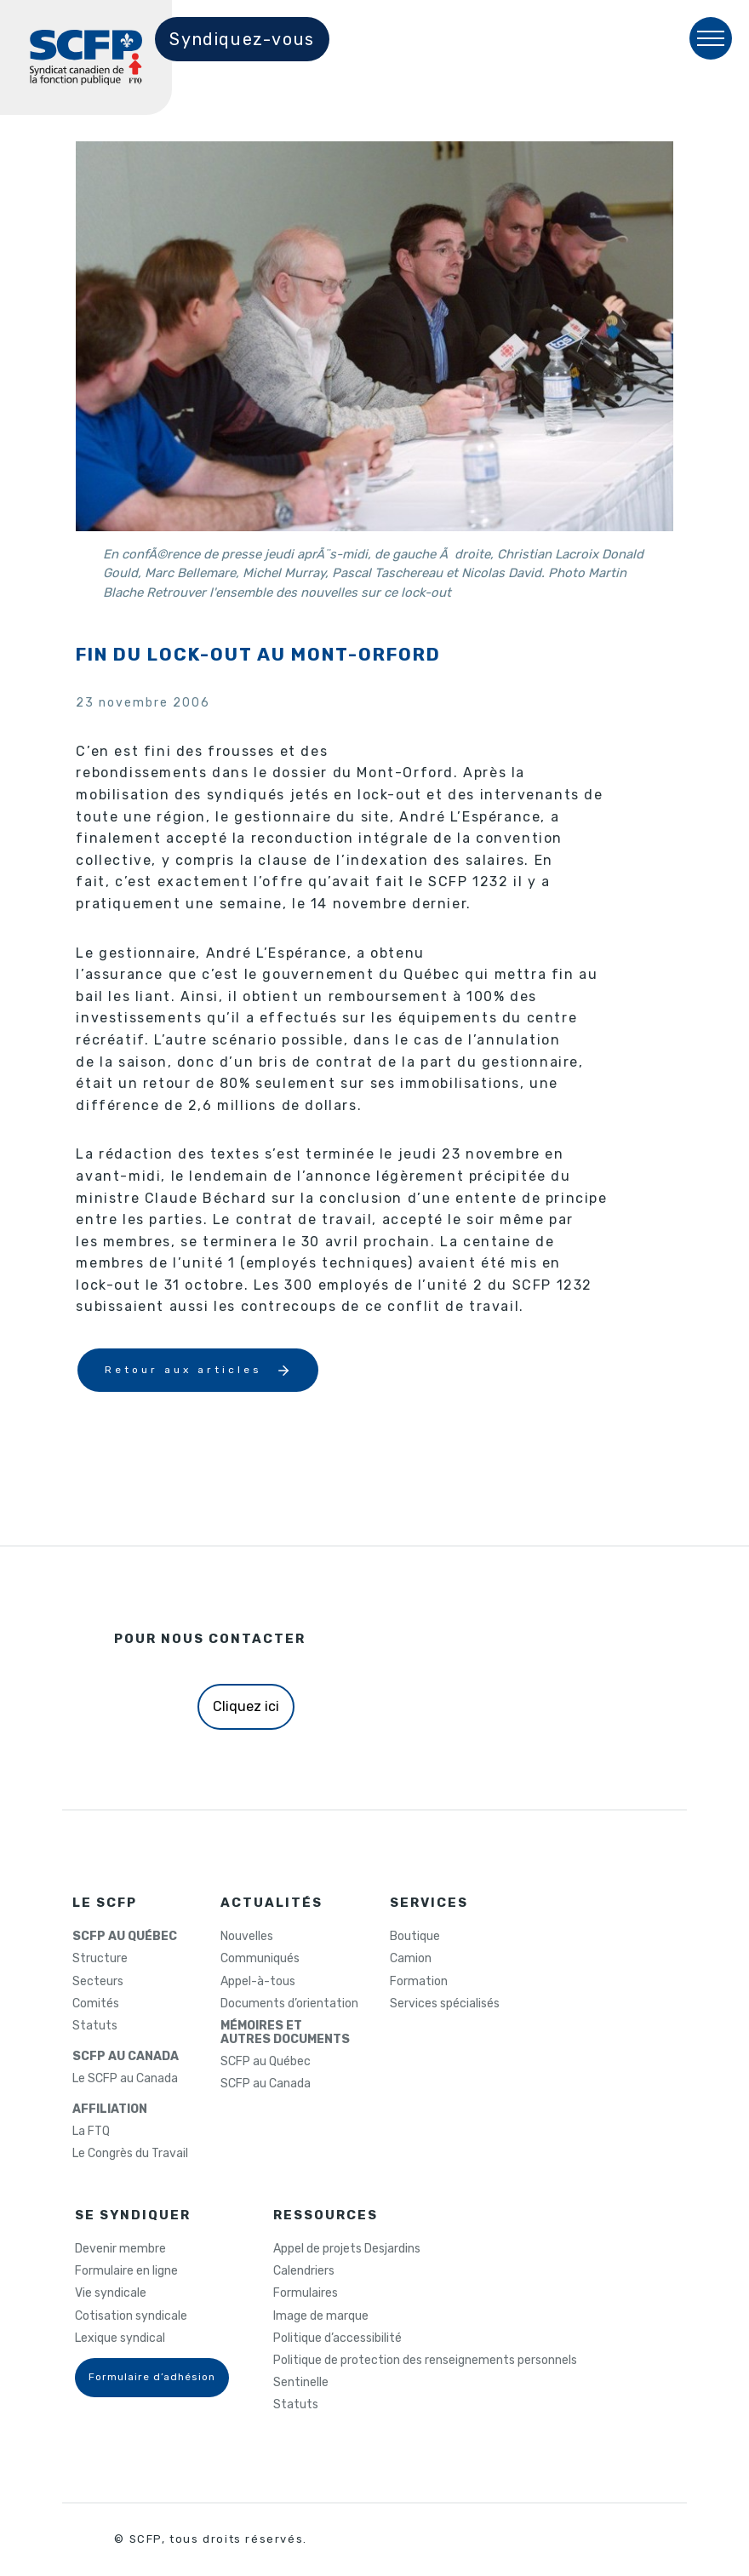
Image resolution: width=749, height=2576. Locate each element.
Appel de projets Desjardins (346, 2249)
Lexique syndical (120, 2338)
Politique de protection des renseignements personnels (425, 2360)
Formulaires (305, 2293)
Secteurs (97, 1982)
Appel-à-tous (257, 1982)
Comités (95, 2004)
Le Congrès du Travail (130, 2154)
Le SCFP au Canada (125, 2079)
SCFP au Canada (265, 2084)
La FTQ (91, 2131)
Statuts (94, 2026)
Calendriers (303, 2271)
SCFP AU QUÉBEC (124, 1936)
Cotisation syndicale (131, 2316)
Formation (419, 1982)
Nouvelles (246, 1936)
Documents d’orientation (289, 2004)
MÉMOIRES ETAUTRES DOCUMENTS (285, 2032)
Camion (411, 1959)
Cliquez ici (246, 1706)
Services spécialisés (445, 2004)
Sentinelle (301, 2383)
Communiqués (260, 1959)
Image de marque (321, 2316)
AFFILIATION (109, 2109)
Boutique (415, 1936)
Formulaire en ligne (126, 2271)
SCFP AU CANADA (125, 2057)
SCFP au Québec (265, 2062)
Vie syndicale (110, 2293)
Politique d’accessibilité (337, 2338)
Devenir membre (120, 2249)
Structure (100, 1959)
